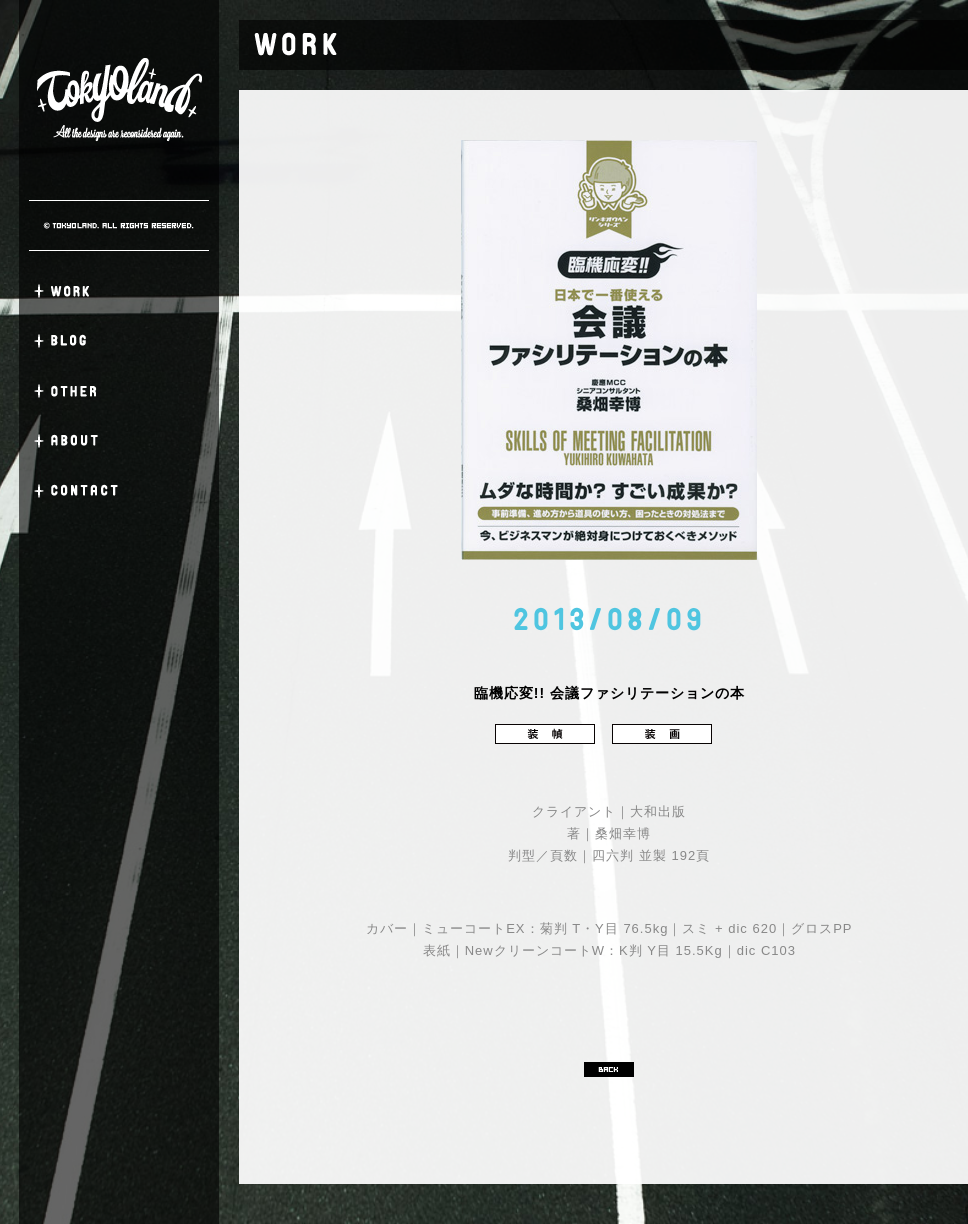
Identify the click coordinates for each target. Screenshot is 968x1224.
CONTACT (119, 491)
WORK (119, 291)
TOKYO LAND (119, 100)
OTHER (119, 391)
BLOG (119, 341)
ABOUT (119, 441)
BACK (609, 1069)
